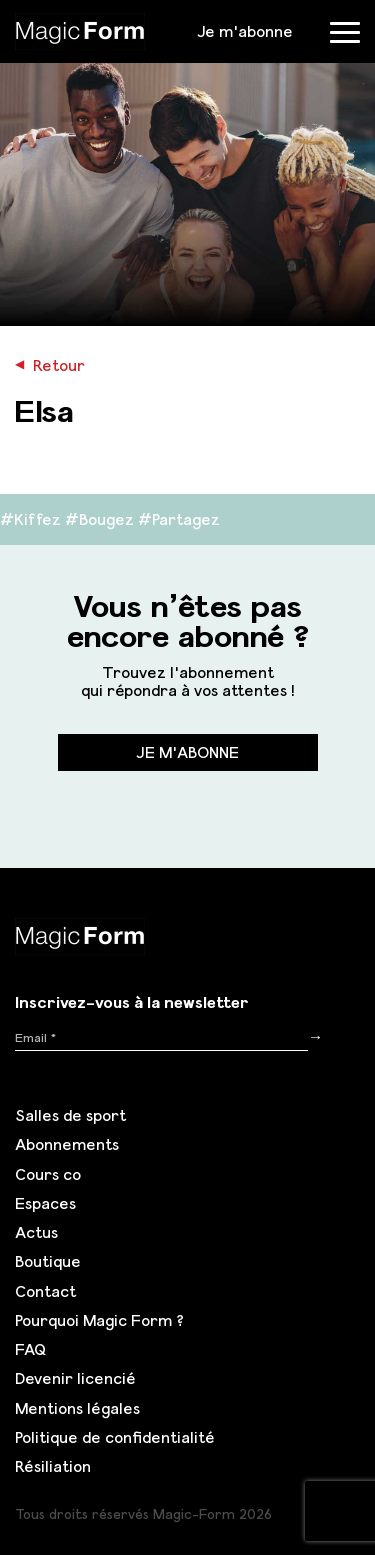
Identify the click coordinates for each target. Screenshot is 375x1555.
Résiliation (53, 1466)
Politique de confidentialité (115, 1437)
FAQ (30, 1349)
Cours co (48, 1174)
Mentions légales (77, 1408)
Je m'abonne (245, 31)
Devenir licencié (75, 1378)
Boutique (48, 1261)
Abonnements (67, 1144)
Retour (50, 365)
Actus (36, 1232)
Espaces (45, 1203)
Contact (45, 1291)
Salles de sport (70, 1115)
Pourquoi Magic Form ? (99, 1320)
